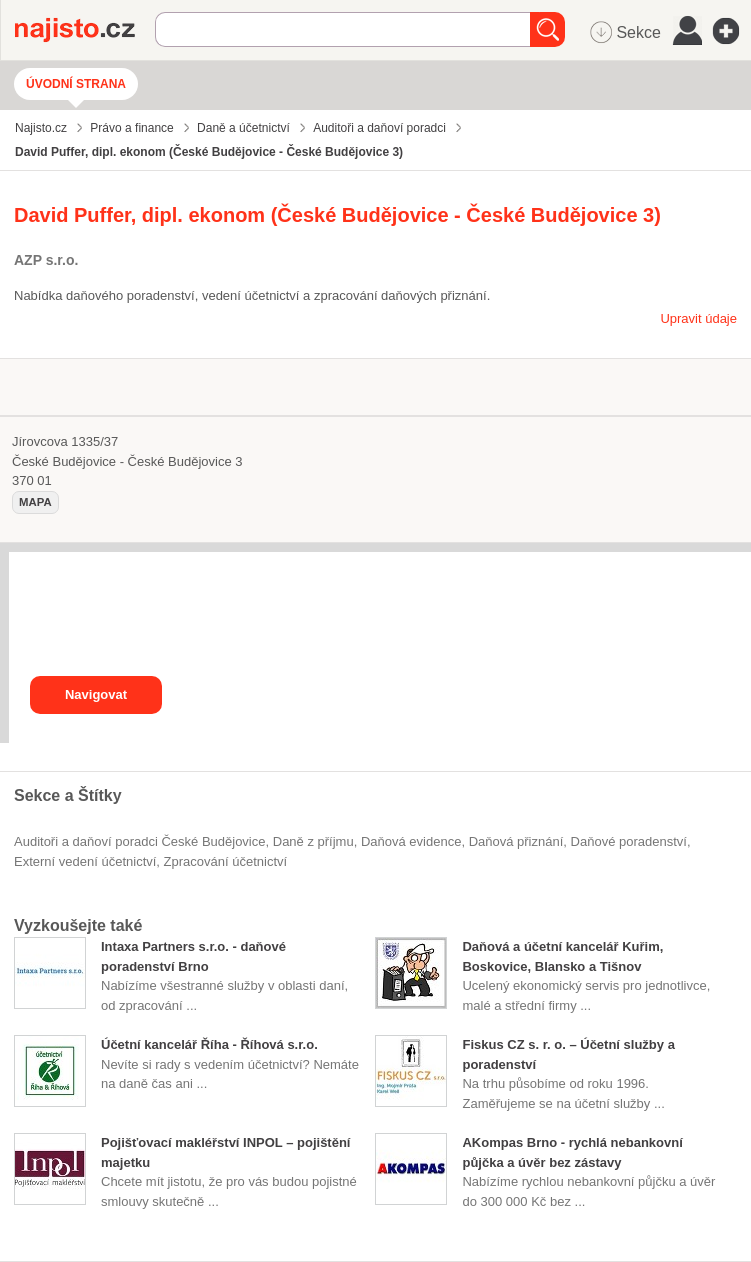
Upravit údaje (698, 318)
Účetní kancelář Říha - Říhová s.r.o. (209, 1044)
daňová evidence (411, 841)
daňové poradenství (629, 841)
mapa (35, 502)
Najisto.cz (85, 30)
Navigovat (96, 694)
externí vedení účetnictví (85, 861)
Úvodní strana (76, 84)
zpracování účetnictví (226, 861)
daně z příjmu (313, 841)
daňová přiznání (516, 841)
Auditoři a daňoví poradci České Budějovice (139, 841)
